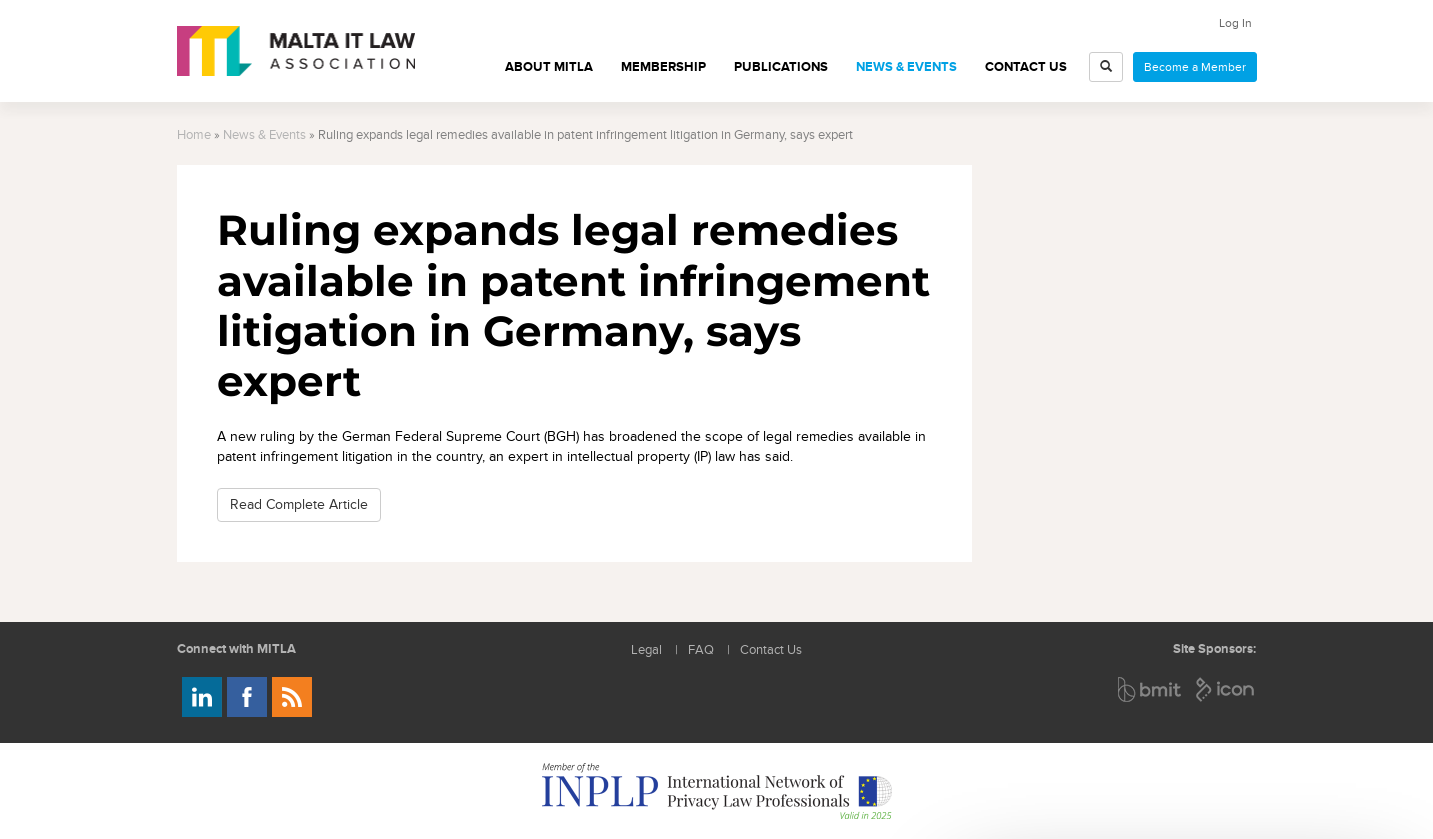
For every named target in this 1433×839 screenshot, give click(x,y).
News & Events (906, 67)
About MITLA (549, 67)
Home (194, 135)
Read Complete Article (299, 504)
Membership (663, 67)
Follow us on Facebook (247, 697)
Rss (292, 697)
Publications (781, 67)
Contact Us (1026, 67)
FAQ (701, 650)
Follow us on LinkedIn (202, 697)
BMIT (1150, 689)
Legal (646, 650)
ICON (1226, 689)
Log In (1235, 23)
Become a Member (1195, 67)
